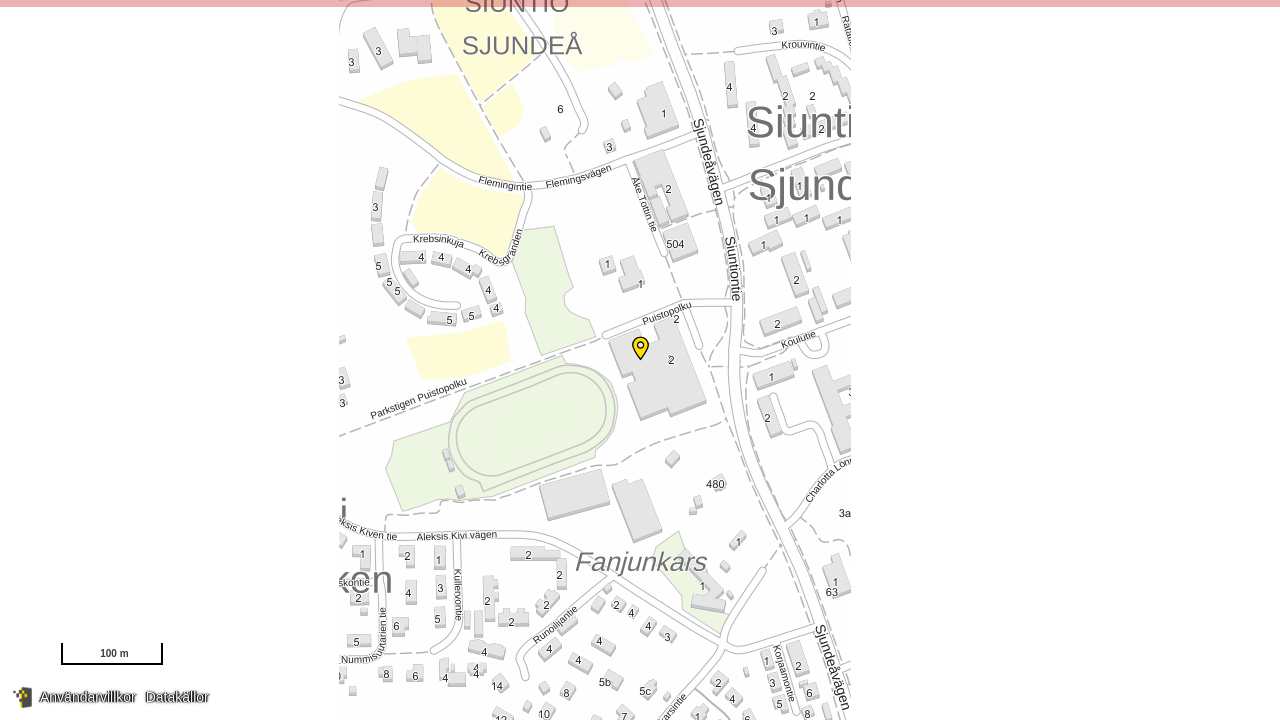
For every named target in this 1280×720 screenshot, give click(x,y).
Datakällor (177, 697)
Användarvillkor (88, 697)
